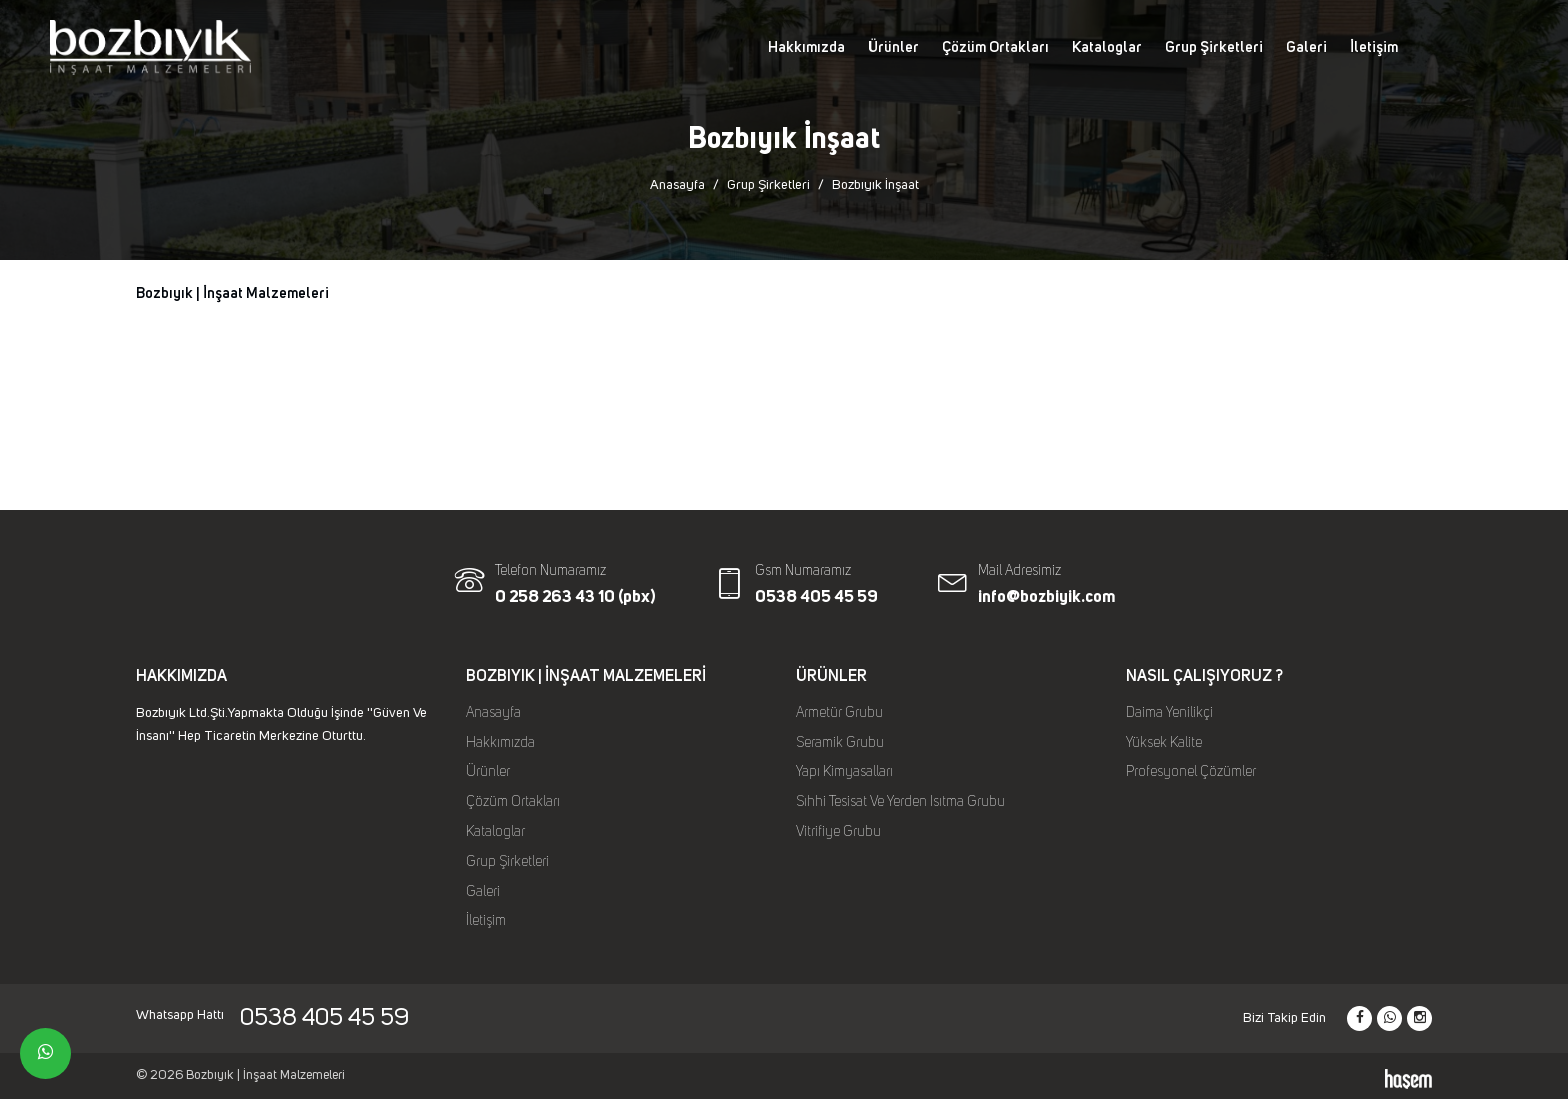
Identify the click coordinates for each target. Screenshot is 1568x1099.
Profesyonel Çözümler (1191, 772)
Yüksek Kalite (1164, 743)
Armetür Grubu (839, 713)
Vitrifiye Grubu (838, 832)
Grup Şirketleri (1214, 47)
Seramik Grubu (840, 743)
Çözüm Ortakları (995, 47)
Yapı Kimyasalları (844, 772)
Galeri (1306, 47)
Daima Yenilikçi (1169, 713)
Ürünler (893, 47)
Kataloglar (1107, 47)
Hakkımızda (806, 47)
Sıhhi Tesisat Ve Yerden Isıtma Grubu (900, 802)
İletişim (1374, 47)
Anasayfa (677, 185)
